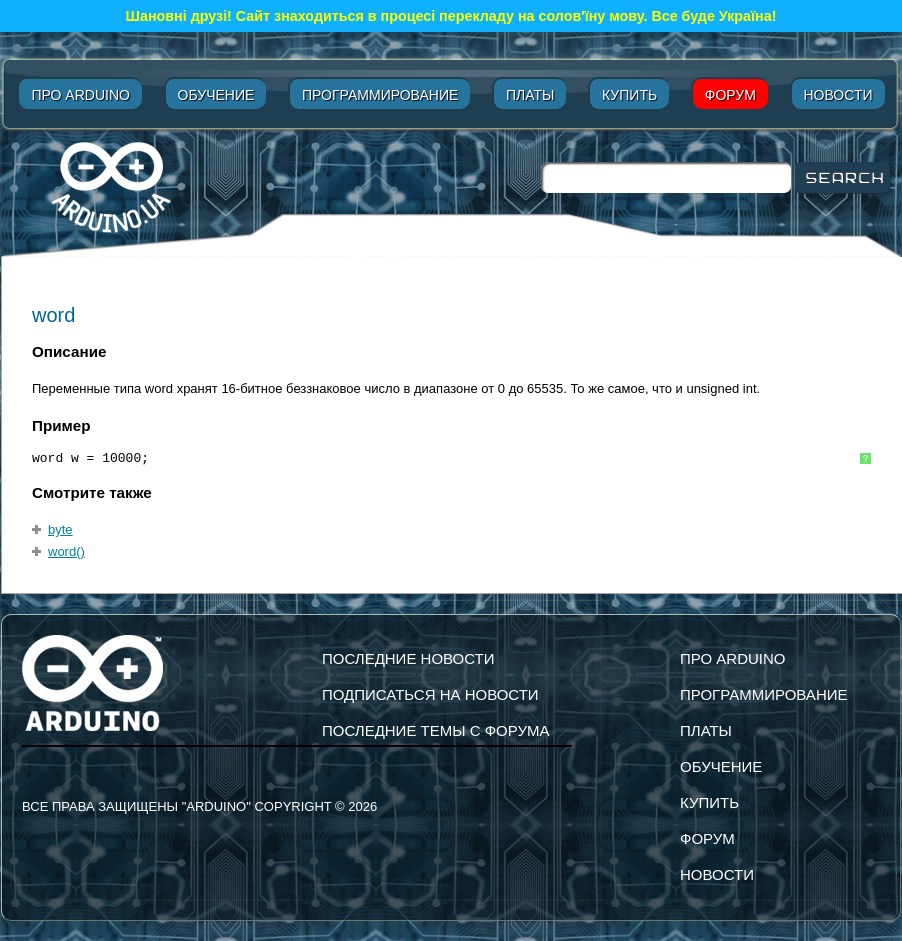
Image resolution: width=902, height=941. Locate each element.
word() (66, 551)
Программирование (380, 95)
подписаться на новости (430, 694)
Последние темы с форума (435, 730)
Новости (838, 95)
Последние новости (408, 658)
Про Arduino (80, 95)
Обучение (216, 95)
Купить (629, 95)
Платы (530, 95)
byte (60, 529)
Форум (730, 95)
